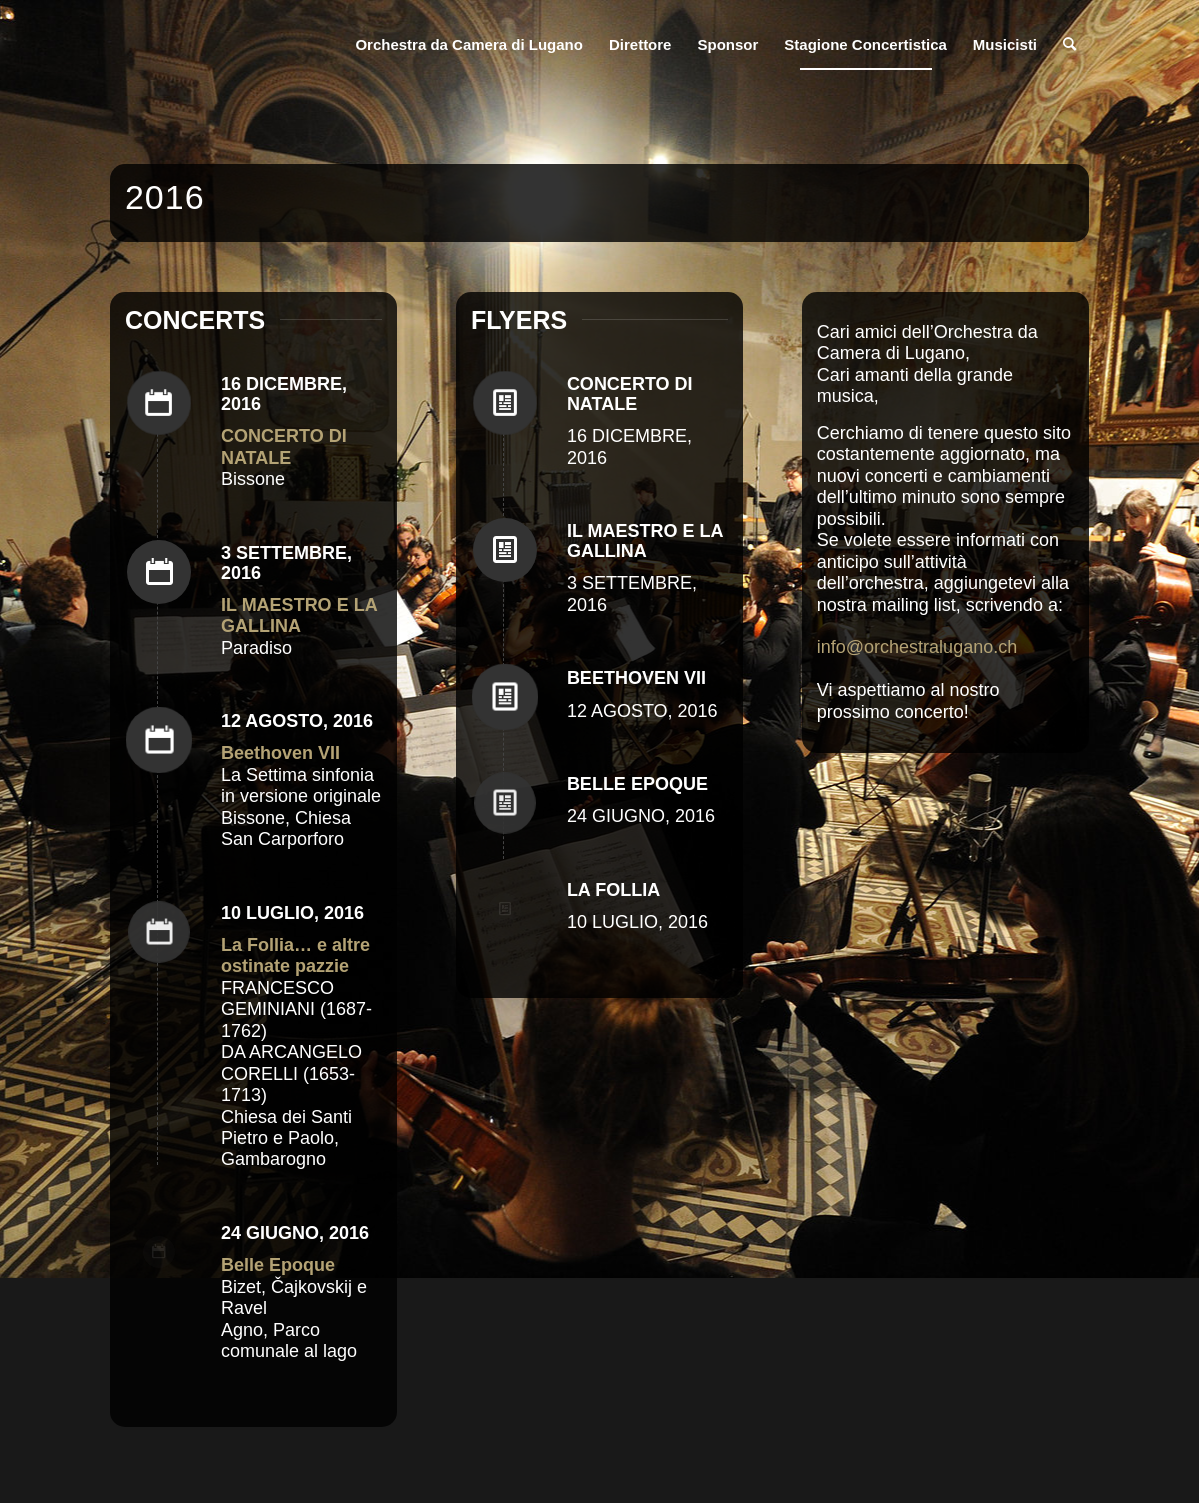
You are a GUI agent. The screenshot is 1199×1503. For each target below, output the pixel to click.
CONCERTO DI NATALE (630, 394)
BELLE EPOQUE (637, 784)
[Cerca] (1069, 45)
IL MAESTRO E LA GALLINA (645, 541)
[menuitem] (469, 45)
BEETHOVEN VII (636, 678)
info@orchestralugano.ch (917, 647)
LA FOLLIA (613, 890)
